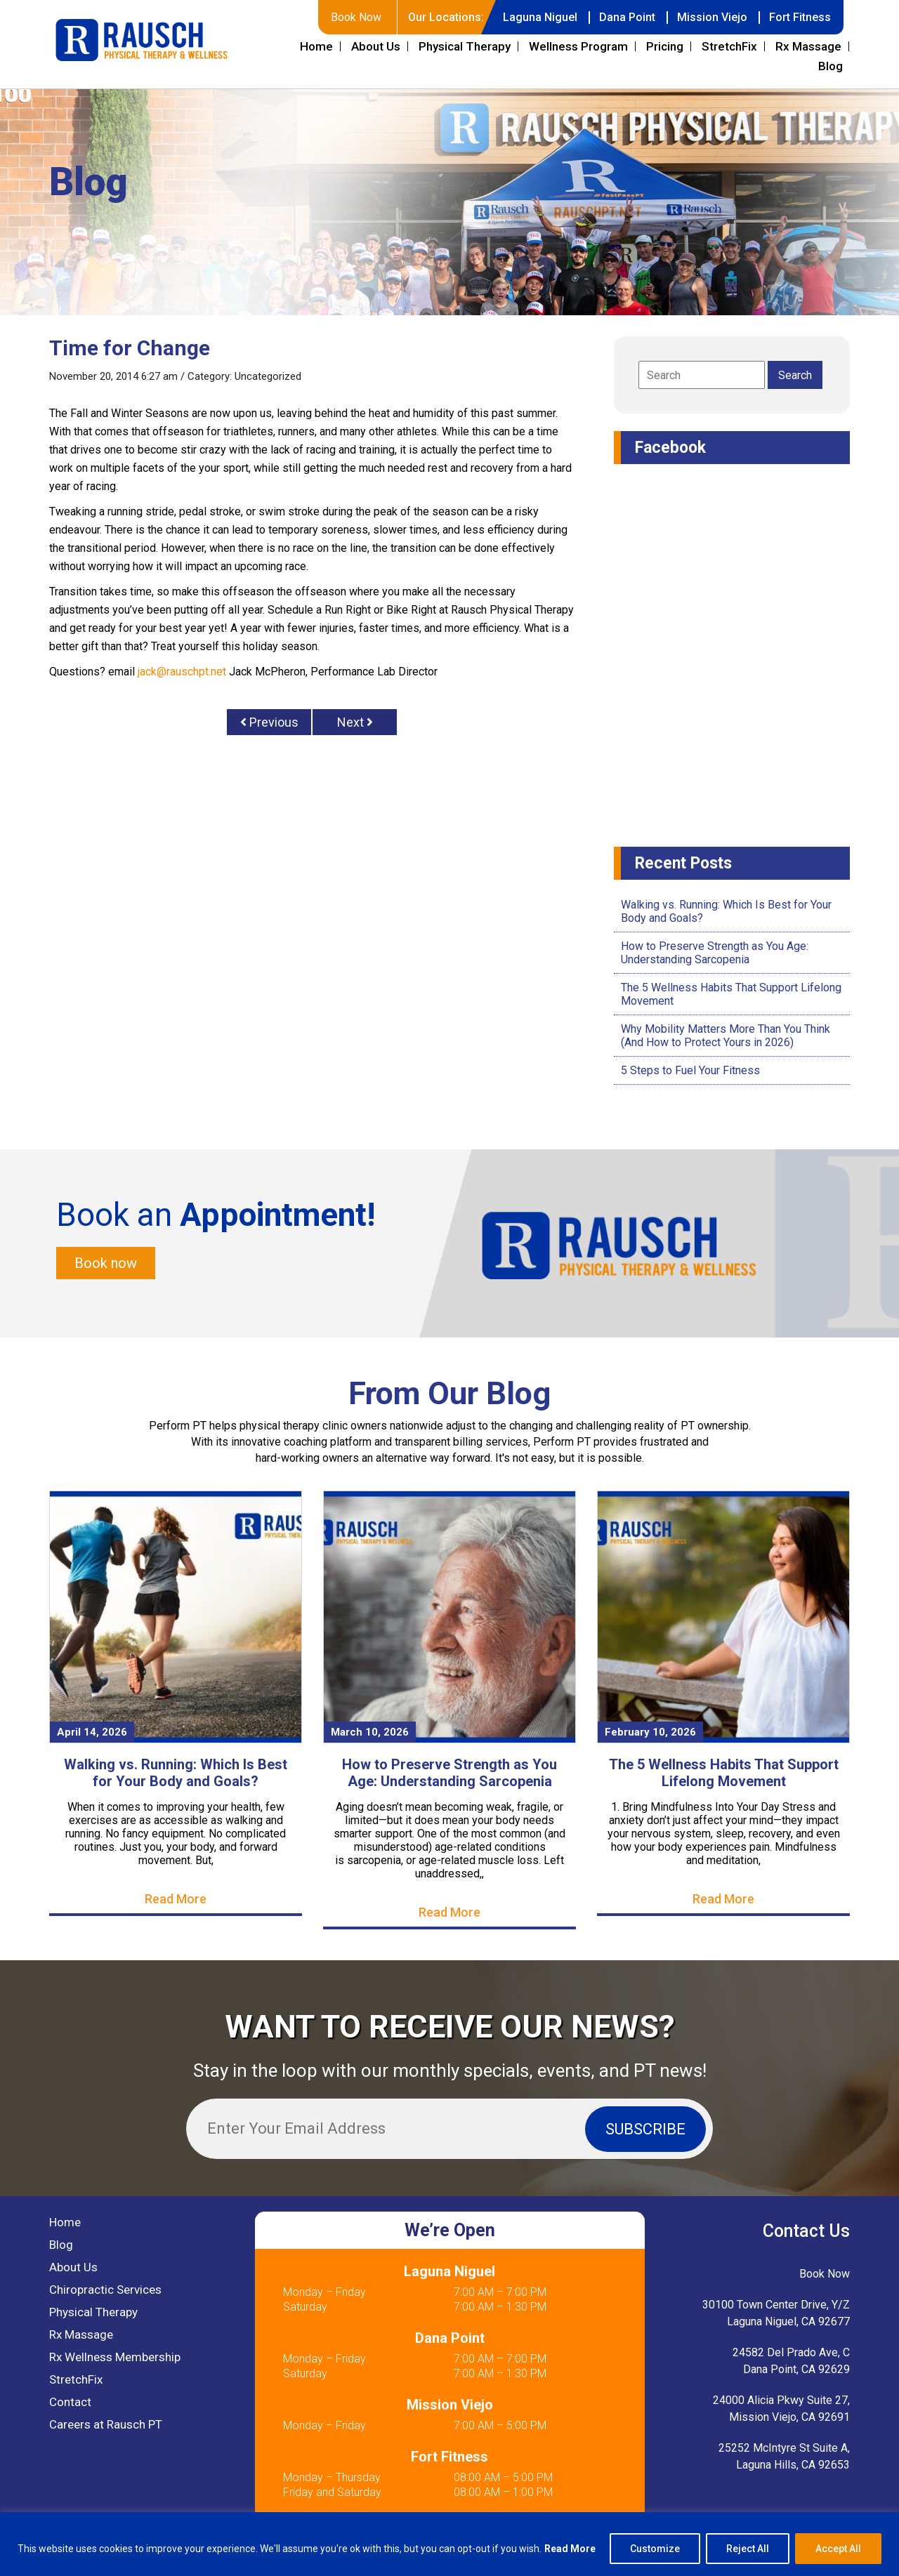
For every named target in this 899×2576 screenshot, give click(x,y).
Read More (570, 2548)
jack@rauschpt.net (182, 671)
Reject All (747, 2548)
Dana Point (627, 17)
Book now (105, 1263)
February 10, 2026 (650, 1732)
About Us (375, 46)
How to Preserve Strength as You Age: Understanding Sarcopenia (714, 952)
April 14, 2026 (92, 1732)
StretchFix (729, 46)
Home (316, 46)
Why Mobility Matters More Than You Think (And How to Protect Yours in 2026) (725, 1035)
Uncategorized (268, 376)
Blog (830, 66)
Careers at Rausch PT (105, 2424)
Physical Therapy (465, 46)
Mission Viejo (712, 17)
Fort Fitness (800, 17)
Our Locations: (446, 17)
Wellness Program (578, 46)
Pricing (664, 46)
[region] (449, 2544)
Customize (655, 2548)
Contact (70, 2402)
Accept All (838, 2548)
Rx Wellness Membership (115, 2357)
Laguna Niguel (540, 17)
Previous (269, 722)
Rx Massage (808, 46)
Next (355, 722)
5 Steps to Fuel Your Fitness (690, 1070)
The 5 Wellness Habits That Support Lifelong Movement (724, 1773)
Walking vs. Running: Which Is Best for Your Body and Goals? (175, 1773)
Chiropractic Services (105, 2290)
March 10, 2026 (370, 1732)
